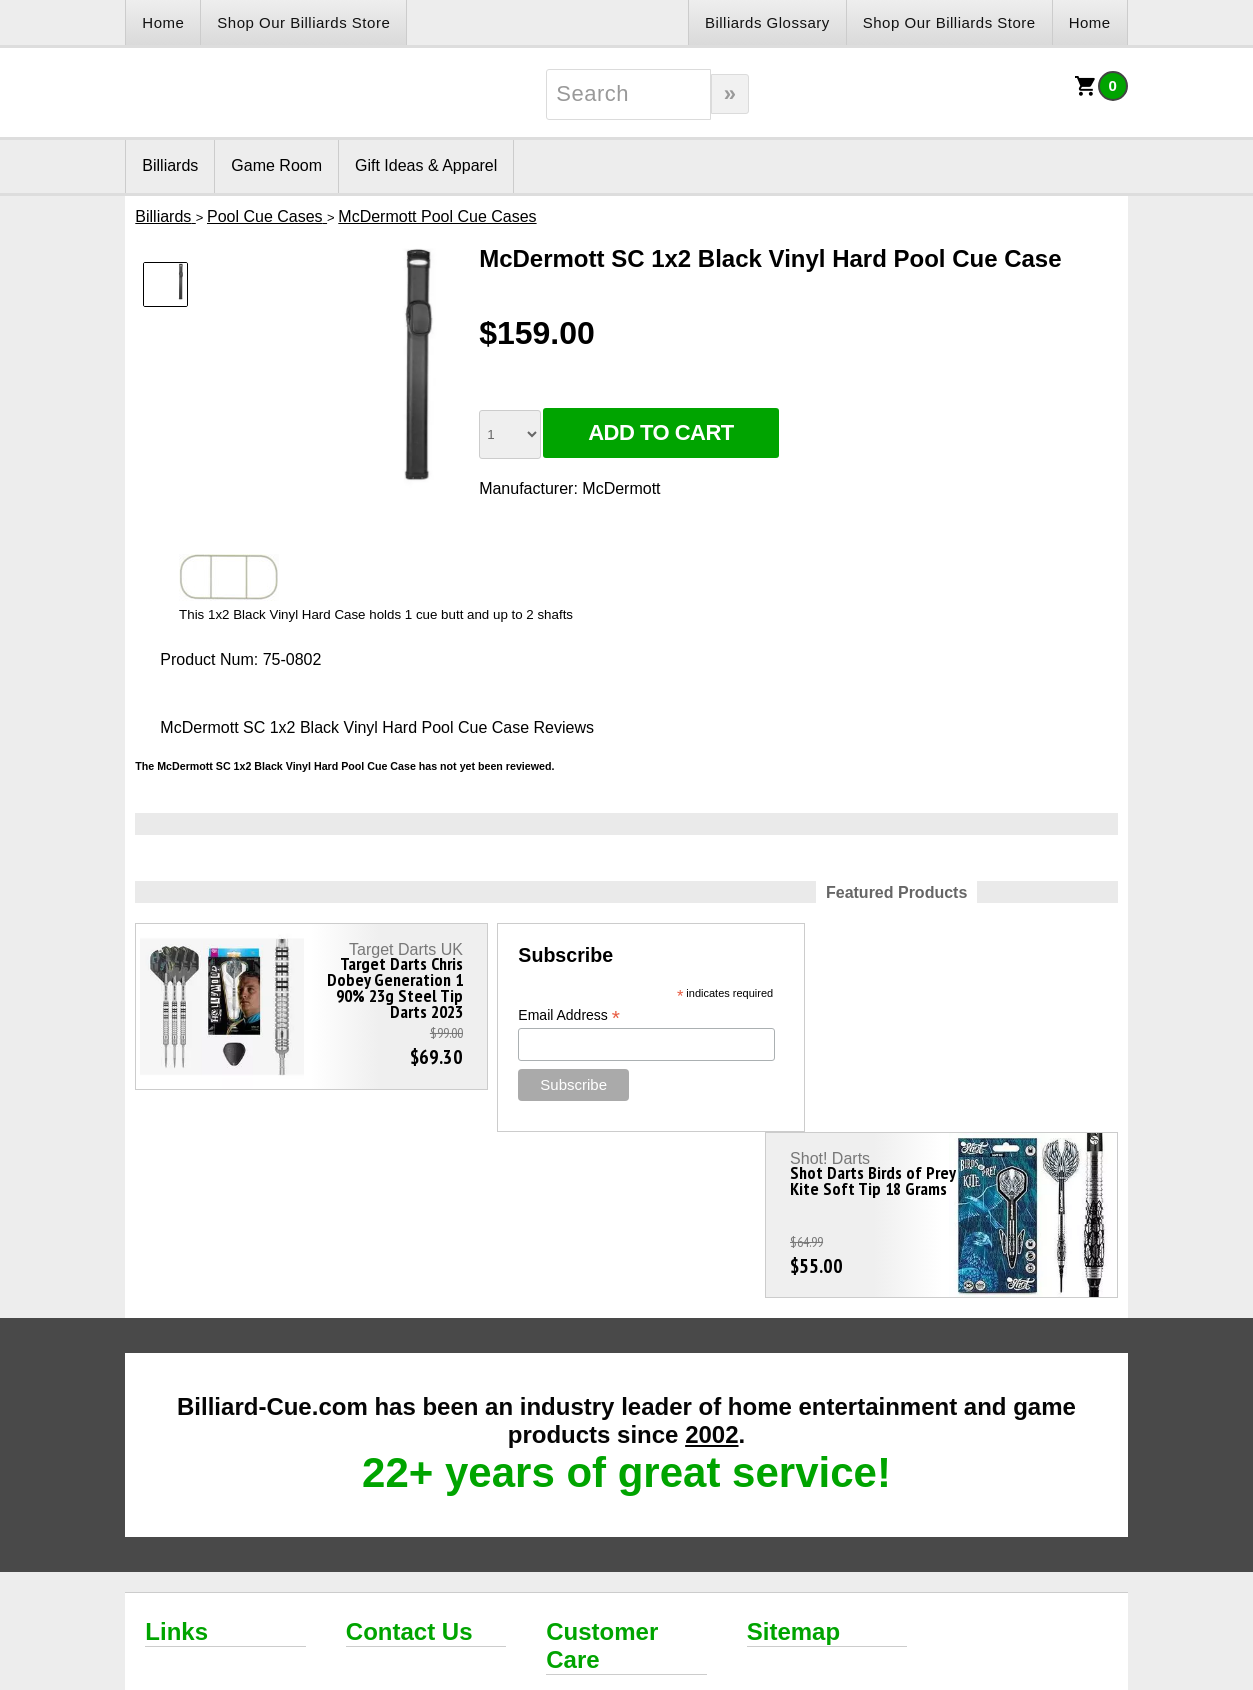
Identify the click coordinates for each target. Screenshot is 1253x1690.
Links (176, 1465)
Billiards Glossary (767, 22)
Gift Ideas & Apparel (426, 165)
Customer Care (602, 1479)
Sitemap (793, 1465)
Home (163, 22)
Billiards (170, 165)
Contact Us (409, 1465)
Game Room (276, 165)
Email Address (544, 1015)
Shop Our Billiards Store (303, 22)
